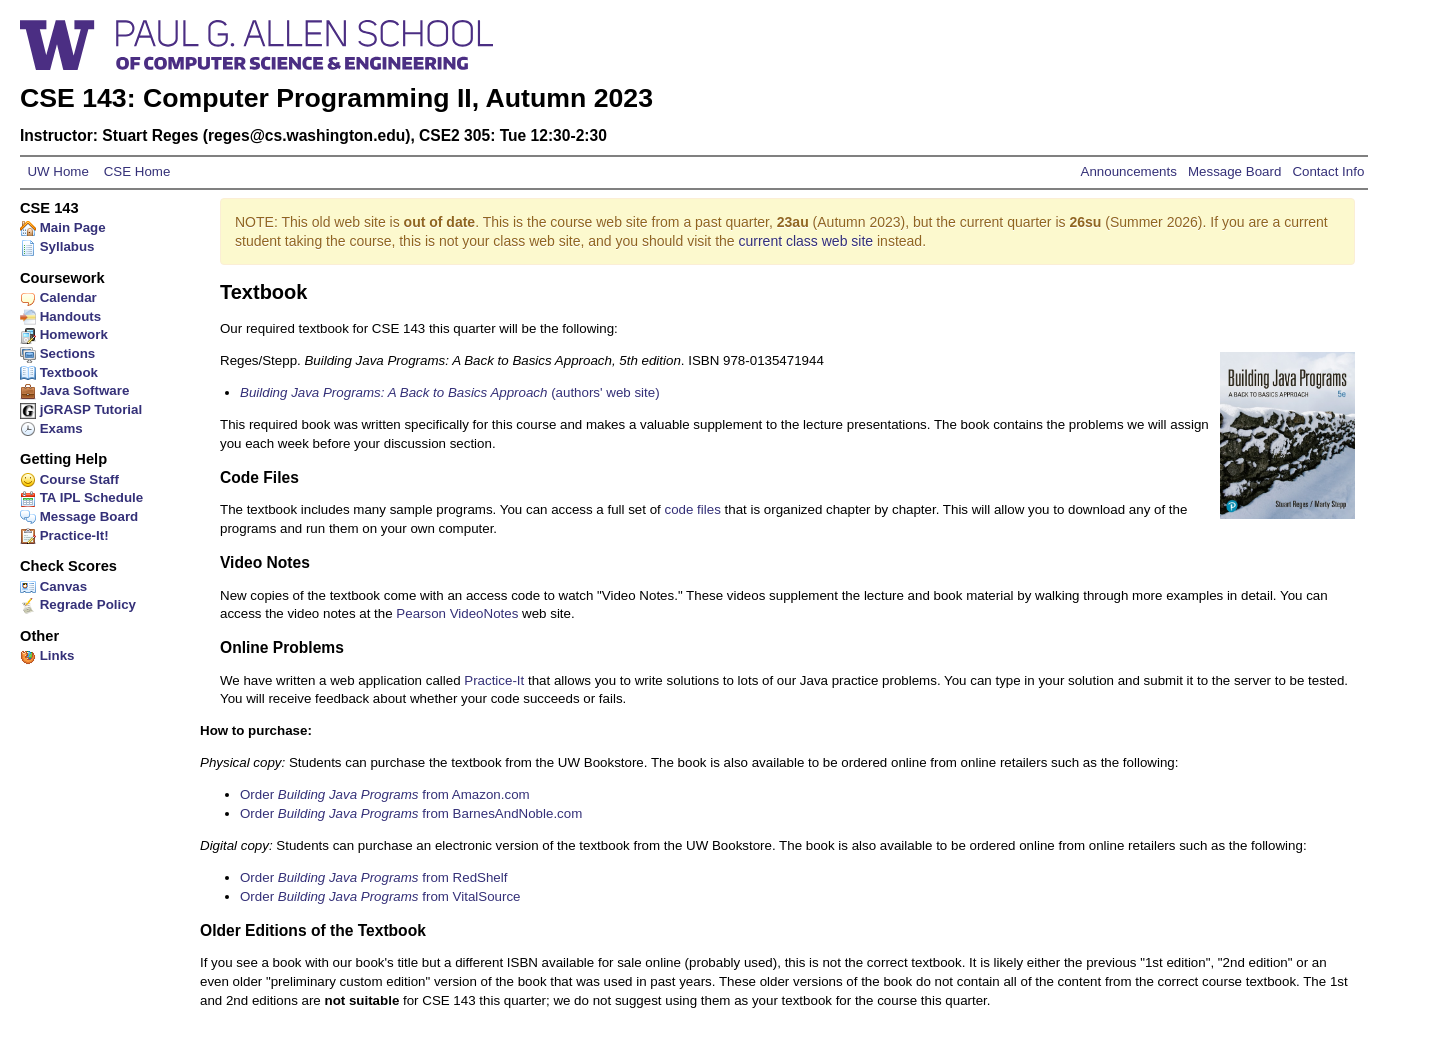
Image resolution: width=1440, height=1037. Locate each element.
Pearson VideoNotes (457, 613)
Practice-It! (64, 535)
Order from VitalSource (380, 896)
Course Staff (69, 479)
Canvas (53, 586)
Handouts (60, 316)
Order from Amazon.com (385, 794)
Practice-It (494, 680)
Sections (57, 353)
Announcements (1131, 171)
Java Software (74, 390)
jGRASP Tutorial (81, 409)
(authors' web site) (450, 392)
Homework (64, 334)
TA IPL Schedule (81, 497)
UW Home (58, 171)
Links (47, 655)
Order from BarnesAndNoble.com (411, 813)
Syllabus (57, 246)
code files (693, 509)
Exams (51, 428)
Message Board (1234, 171)
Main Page (63, 227)
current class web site (806, 241)
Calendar (58, 297)
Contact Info (1326, 171)
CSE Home (135, 171)
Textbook (59, 372)
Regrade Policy (78, 604)
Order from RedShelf (373, 877)
